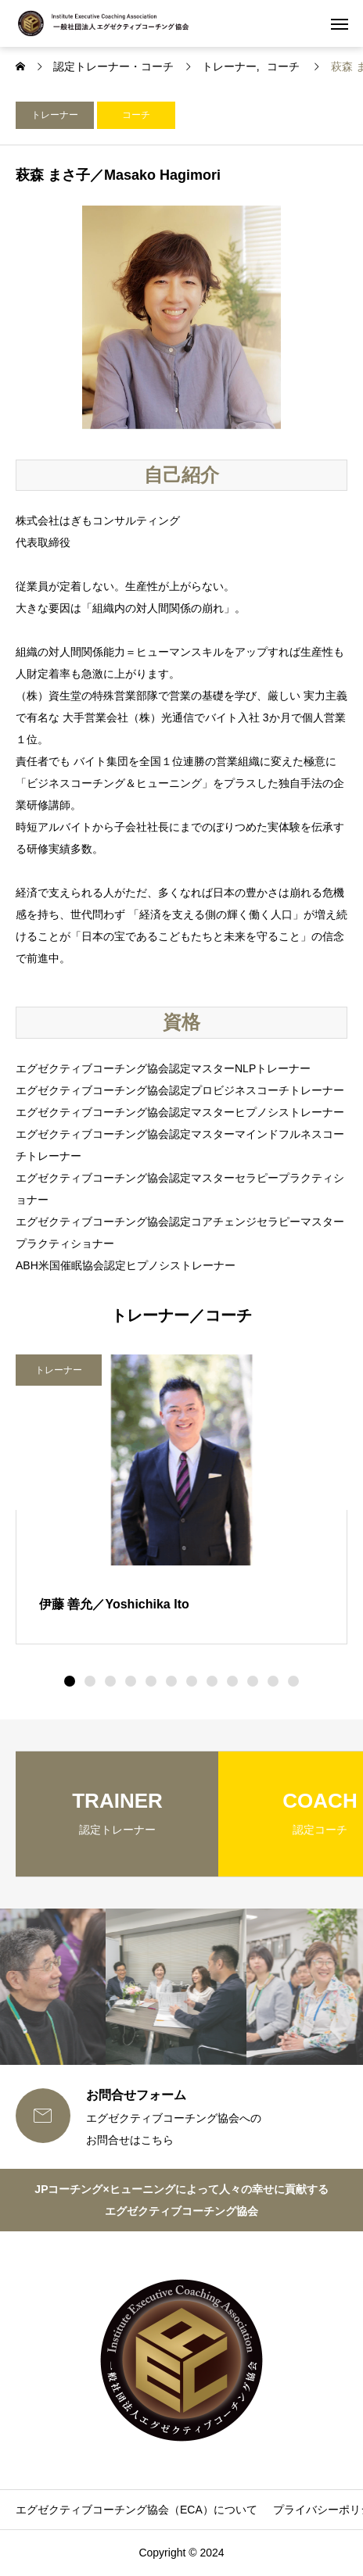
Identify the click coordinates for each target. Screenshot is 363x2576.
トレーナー (54, 114)
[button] (89, 1681)
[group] (117, 1814)
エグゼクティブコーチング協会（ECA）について (136, 2509)
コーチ (136, 114)
